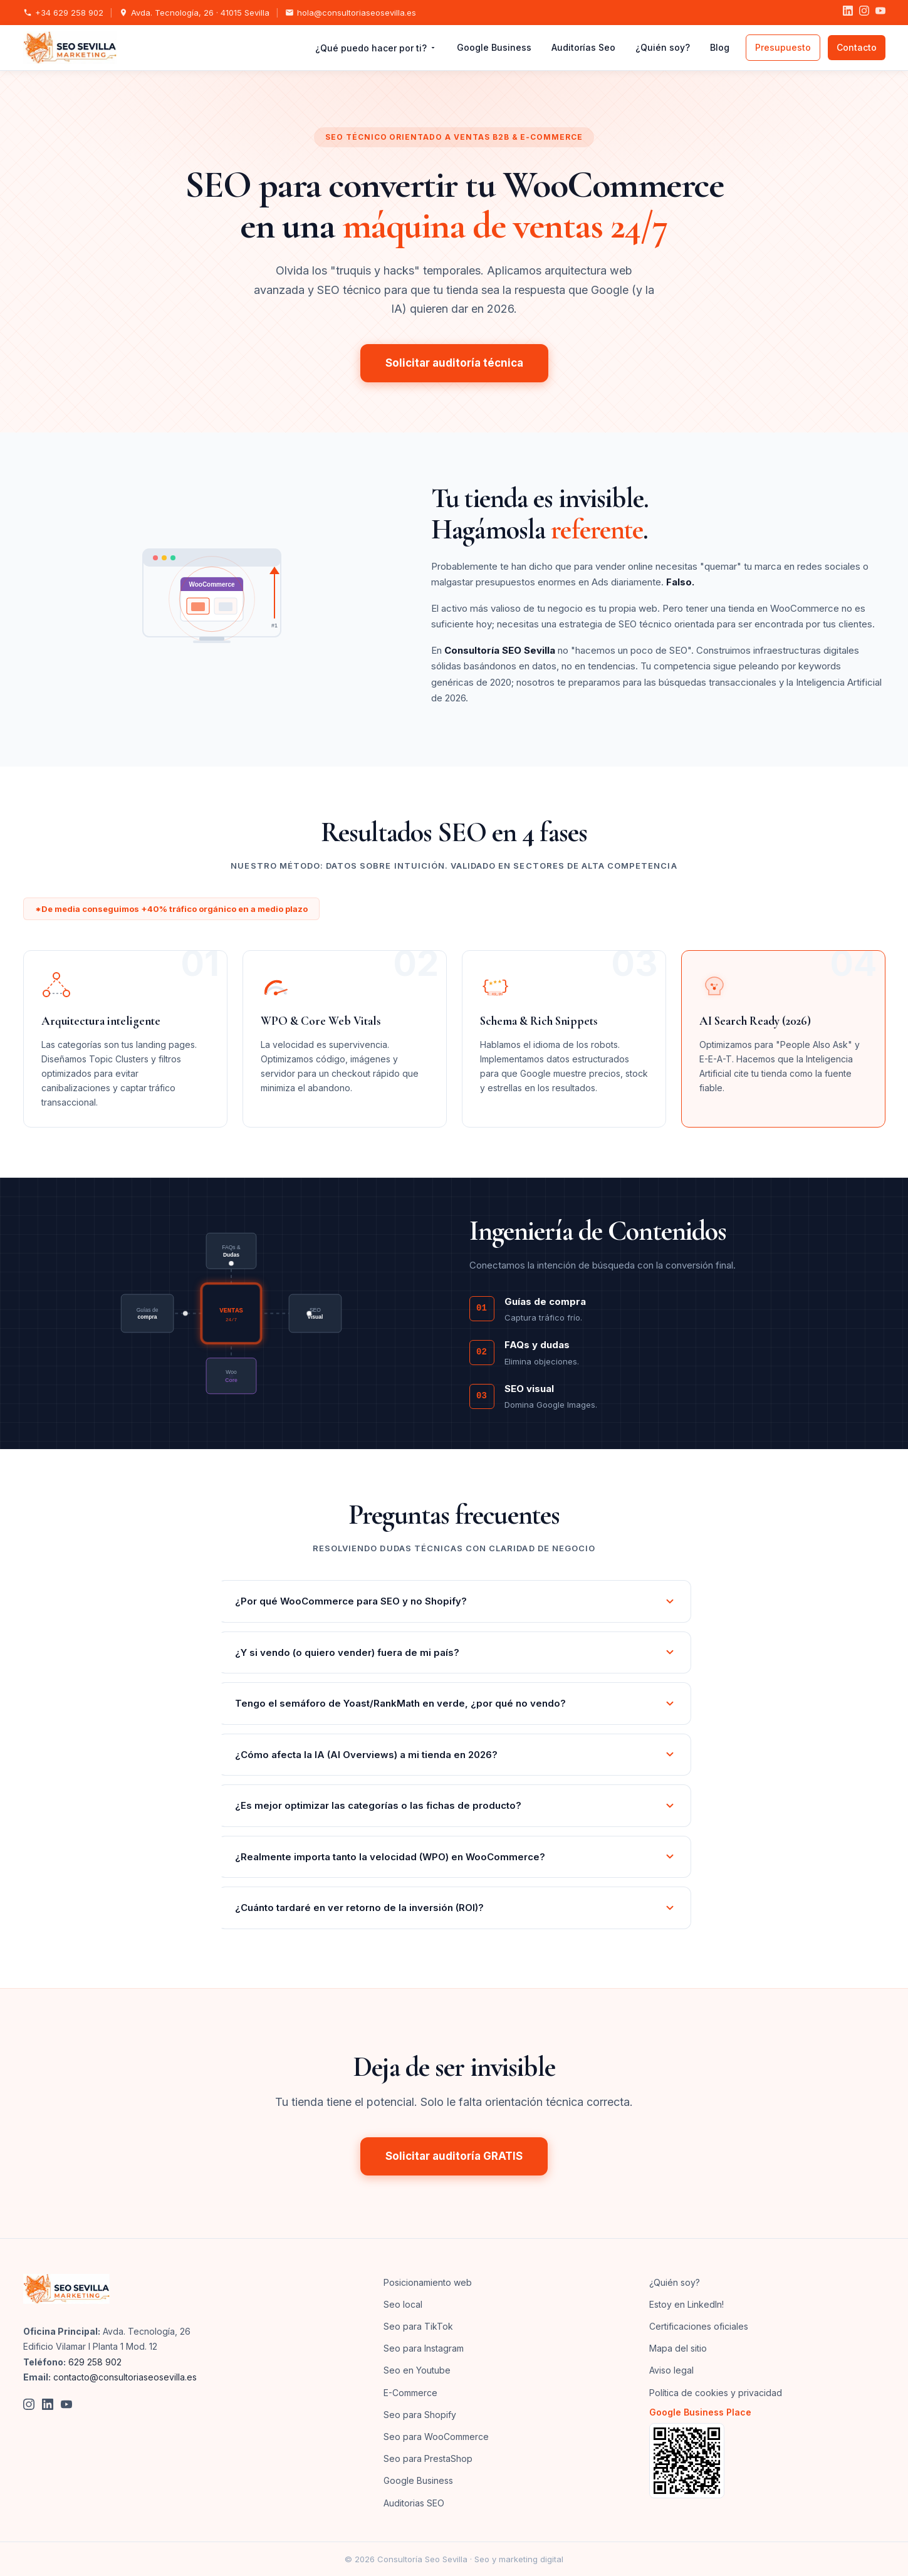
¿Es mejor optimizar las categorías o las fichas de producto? (455, 1805)
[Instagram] (864, 12)
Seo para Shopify (420, 2414)
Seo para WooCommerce (436, 2436)
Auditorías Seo (583, 47)
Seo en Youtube (417, 2370)
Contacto (857, 47)
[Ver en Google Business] (767, 2460)
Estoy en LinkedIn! (686, 2304)
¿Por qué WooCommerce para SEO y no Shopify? (455, 1601)
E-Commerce (410, 2392)
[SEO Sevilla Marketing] (66, 2289)
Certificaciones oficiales (698, 2326)
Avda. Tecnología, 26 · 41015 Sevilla (194, 13)
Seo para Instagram (424, 2348)
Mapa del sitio (678, 2348)
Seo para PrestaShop (428, 2458)
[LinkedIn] (848, 12)
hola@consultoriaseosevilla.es (350, 13)
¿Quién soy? (662, 47)
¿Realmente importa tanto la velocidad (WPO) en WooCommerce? (455, 1857)
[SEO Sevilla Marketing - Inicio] (70, 47)
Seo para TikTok (418, 2326)
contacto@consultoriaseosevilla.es (125, 2377)
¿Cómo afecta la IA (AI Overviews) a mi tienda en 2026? (455, 1755)
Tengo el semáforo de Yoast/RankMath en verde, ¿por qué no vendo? (455, 1703)
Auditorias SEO (414, 2503)
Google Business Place (700, 2412)
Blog (719, 47)
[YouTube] (880, 12)
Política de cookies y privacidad (715, 2392)
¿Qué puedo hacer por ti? (376, 48)
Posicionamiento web (428, 2282)
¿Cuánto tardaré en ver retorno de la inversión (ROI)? (455, 1908)
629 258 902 (95, 2362)
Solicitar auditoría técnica (454, 363)
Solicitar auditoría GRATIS (454, 2156)
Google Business (494, 47)
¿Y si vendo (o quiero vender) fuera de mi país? (455, 1652)
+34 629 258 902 (63, 13)
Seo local (403, 2304)
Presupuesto (783, 47)
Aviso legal (671, 2370)
